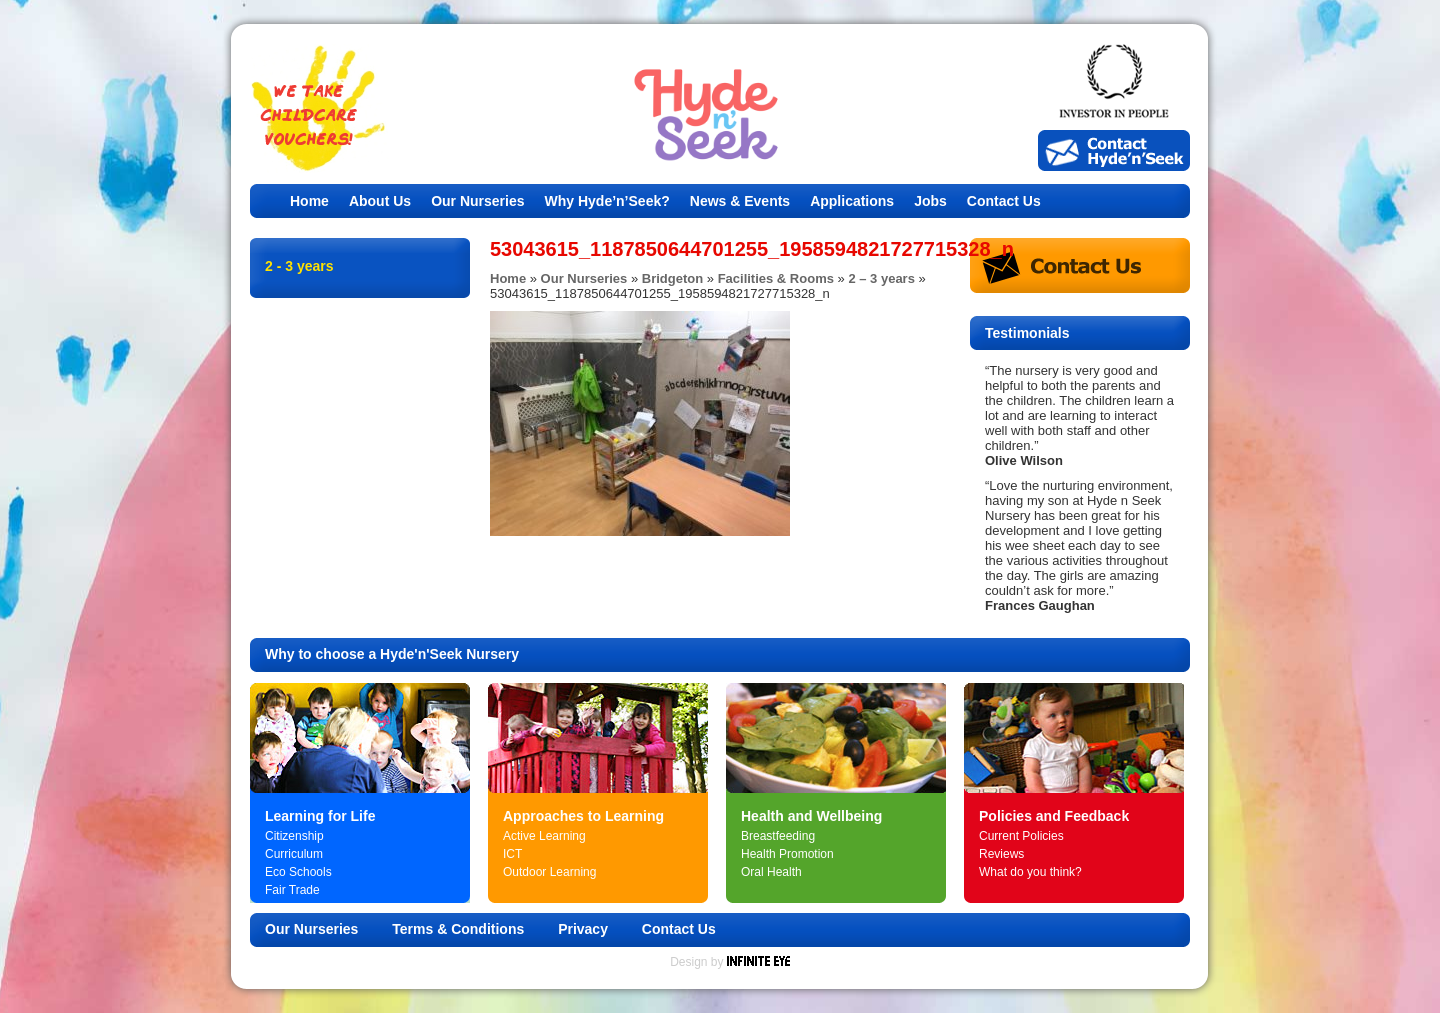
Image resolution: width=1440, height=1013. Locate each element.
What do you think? (1030, 872)
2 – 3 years (881, 278)
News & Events (740, 201)
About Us (380, 201)
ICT (512, 854)
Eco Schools (298, 872)
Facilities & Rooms (776, 278)
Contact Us (1004, 201)
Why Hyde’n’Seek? (607, 201)
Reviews (1001, 854)
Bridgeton (672, 278)
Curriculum (294, 854)
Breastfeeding (778, 836)
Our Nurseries (477, 201)
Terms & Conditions (458, 929)
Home (309, 201)
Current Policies (1021, 836)
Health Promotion (787, 854)
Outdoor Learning (549, 872)
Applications (852, 201)
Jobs (930, 201)
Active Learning (544, 836)
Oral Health (771, 872)
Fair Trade (292, 890)
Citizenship (294, 836)
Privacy (583, 929)
